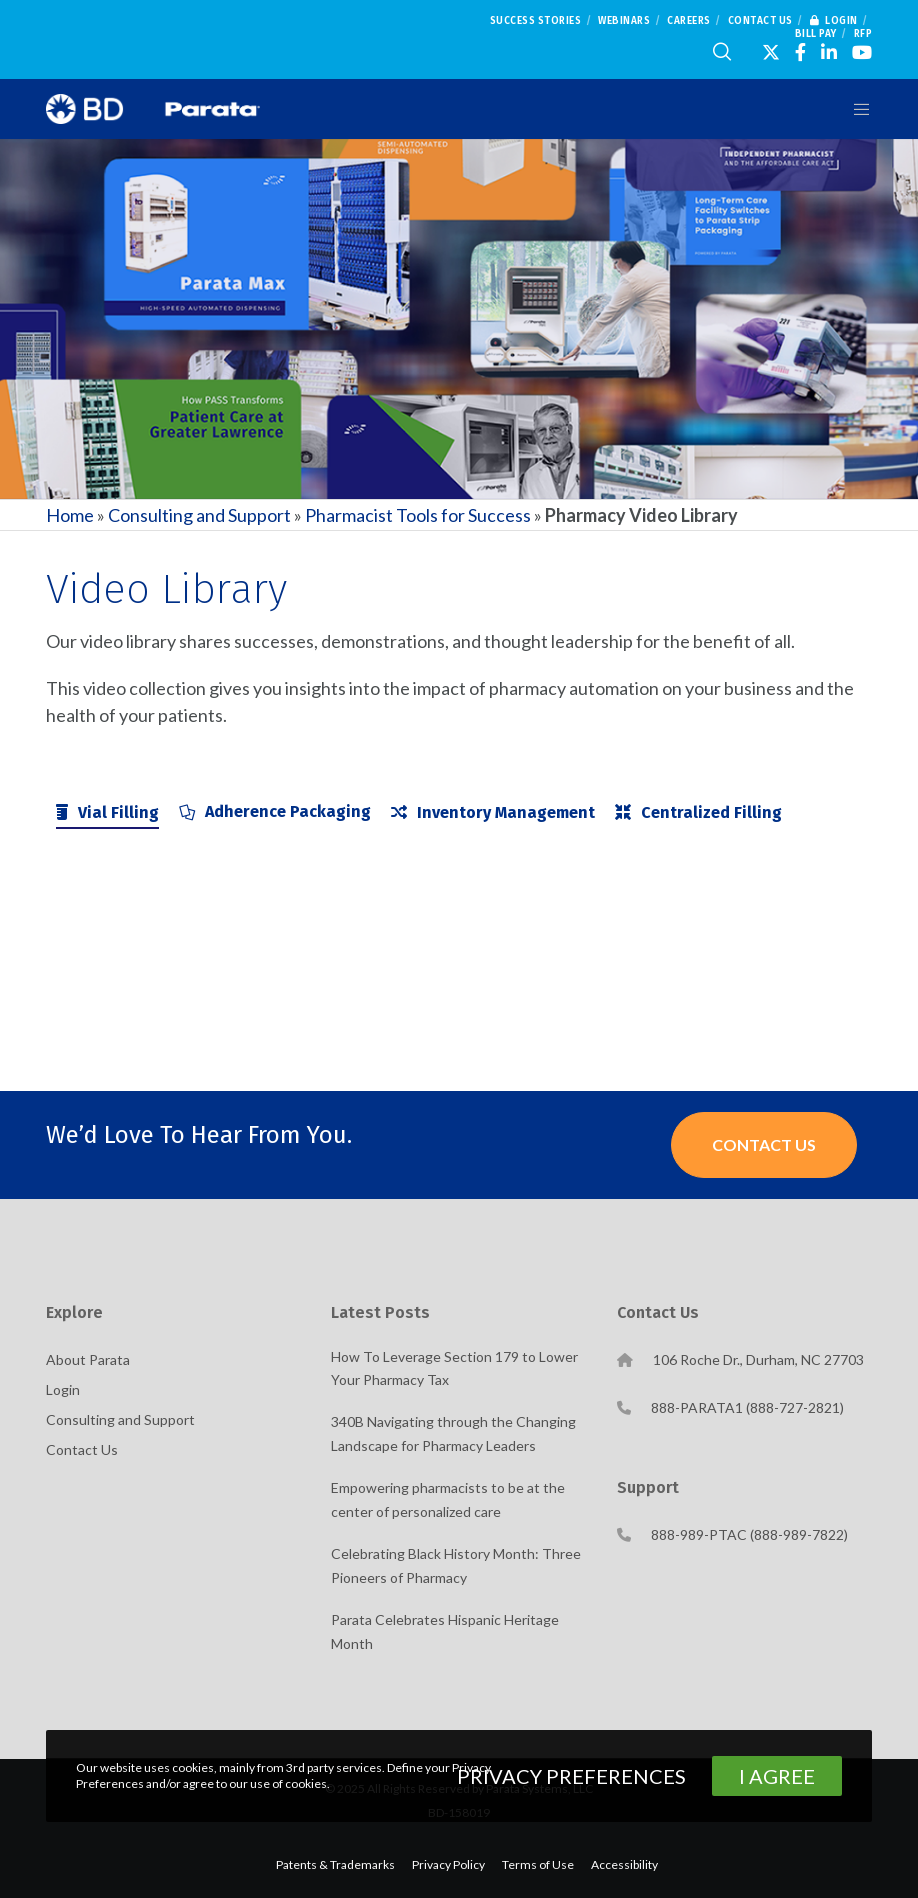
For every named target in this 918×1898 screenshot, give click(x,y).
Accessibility (624, 1864)
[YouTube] (862, 52)
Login (834, 21)
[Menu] (854, 109)
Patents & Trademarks (335, 1864)
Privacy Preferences (571, 1776)
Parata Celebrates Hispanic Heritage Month (445, 1631)
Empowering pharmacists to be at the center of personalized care (448, 1499)
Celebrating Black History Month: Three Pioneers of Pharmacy (456, 1565)
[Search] (722, 52)
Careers (689, 21)
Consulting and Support (199, 515)
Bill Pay (816, 34)
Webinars (624, 21)
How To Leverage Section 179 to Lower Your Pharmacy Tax (454, 1368)
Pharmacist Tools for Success (418, 515)
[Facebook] (800, 52)
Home (70, 515)
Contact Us (760, 21)
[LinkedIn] (829, 52)
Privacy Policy (448, 1864)
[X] (771, 52)
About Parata (88, 1359)
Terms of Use (538, 1864)
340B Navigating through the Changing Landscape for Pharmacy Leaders (453, 1433)
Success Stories (536, 21)
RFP (863, 34)
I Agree (777, 1776)
